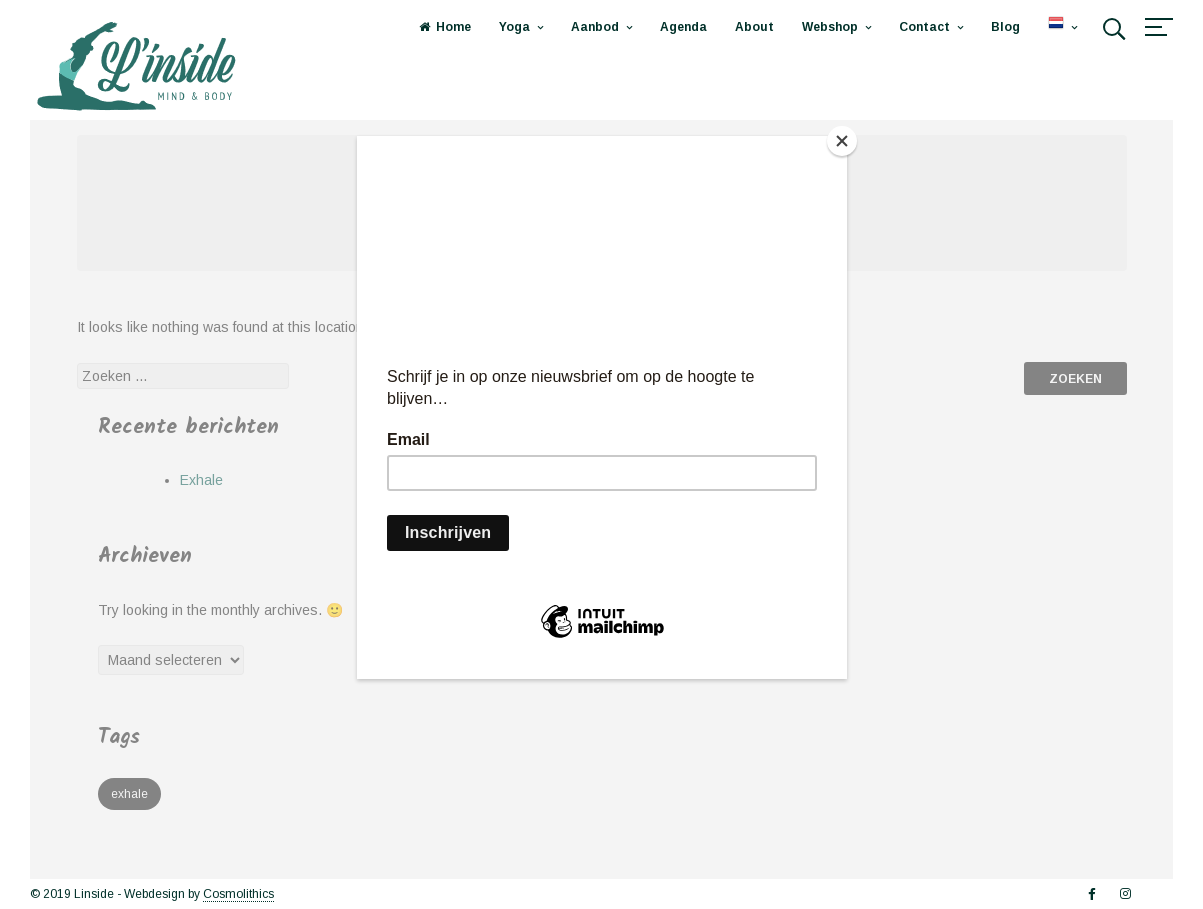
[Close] (842, 141)
